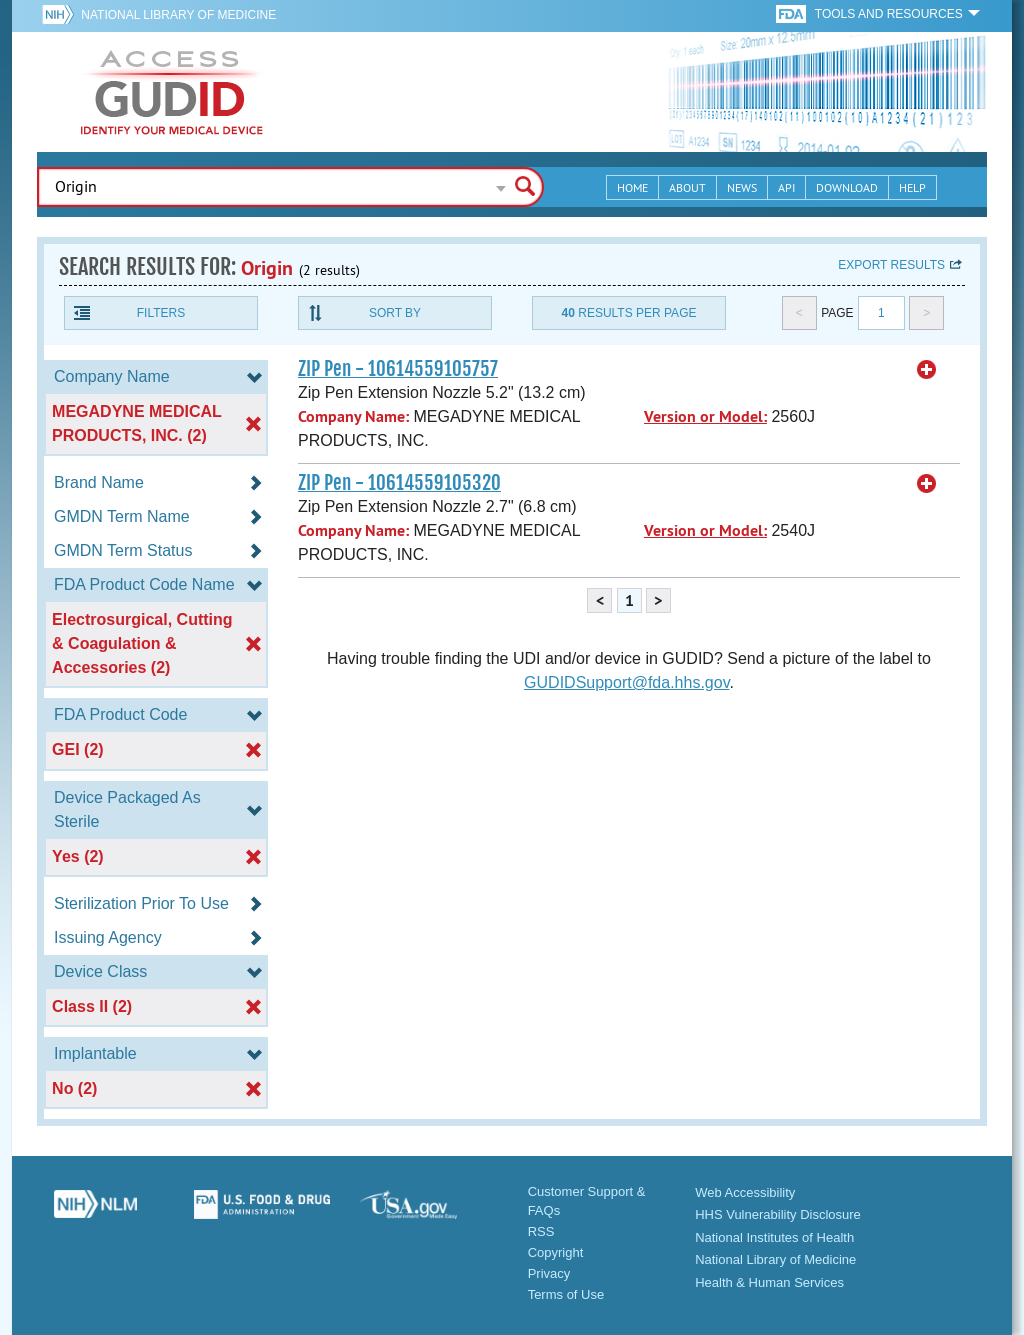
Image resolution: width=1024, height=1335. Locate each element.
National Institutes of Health (774, 1237)
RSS (541, 1231)
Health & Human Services (769, 1282)
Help (912, 187)
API (786, 187)
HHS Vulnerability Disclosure (778, 1214)
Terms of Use (566, 1294)
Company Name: (353, 416)
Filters (161, 313)
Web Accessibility (745, 1192)
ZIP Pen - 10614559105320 (399, 483)
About (687, 187)
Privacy (549, 1273)
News (742, 187)
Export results (891, 265)
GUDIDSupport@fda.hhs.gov (626, 682)
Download (847, 187)
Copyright (556, 1252)
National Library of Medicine (178, 15)
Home (632, 187)
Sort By (395, 313)
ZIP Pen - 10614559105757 (398, 369)
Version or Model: (705, 416)
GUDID (172, 92)
